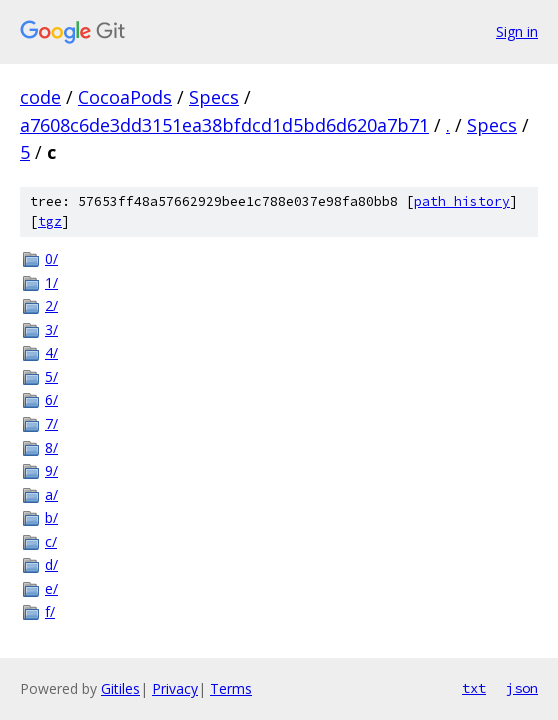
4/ (51, 352)
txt (474, 688)
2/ (51, 305)
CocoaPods (125, 97)
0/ (51, 258)
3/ (51, 329)
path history (462, 201)
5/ (51, 376)
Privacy (175, 688)
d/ (51, 564)
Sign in (517, 31)
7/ (51, 423)
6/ (51, 399)
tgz (50, 221)
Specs (214, 97)
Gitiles (120, 688)
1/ (51, 282)
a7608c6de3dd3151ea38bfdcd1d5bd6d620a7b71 (224, 125)
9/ (51, 470)
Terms (231, 688)
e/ (51, 588)
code (40, 97)
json (522, 688)
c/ (51, 541)
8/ (51, 447)
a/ (51, 494)
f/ (50, 611)
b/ (51, 517)
